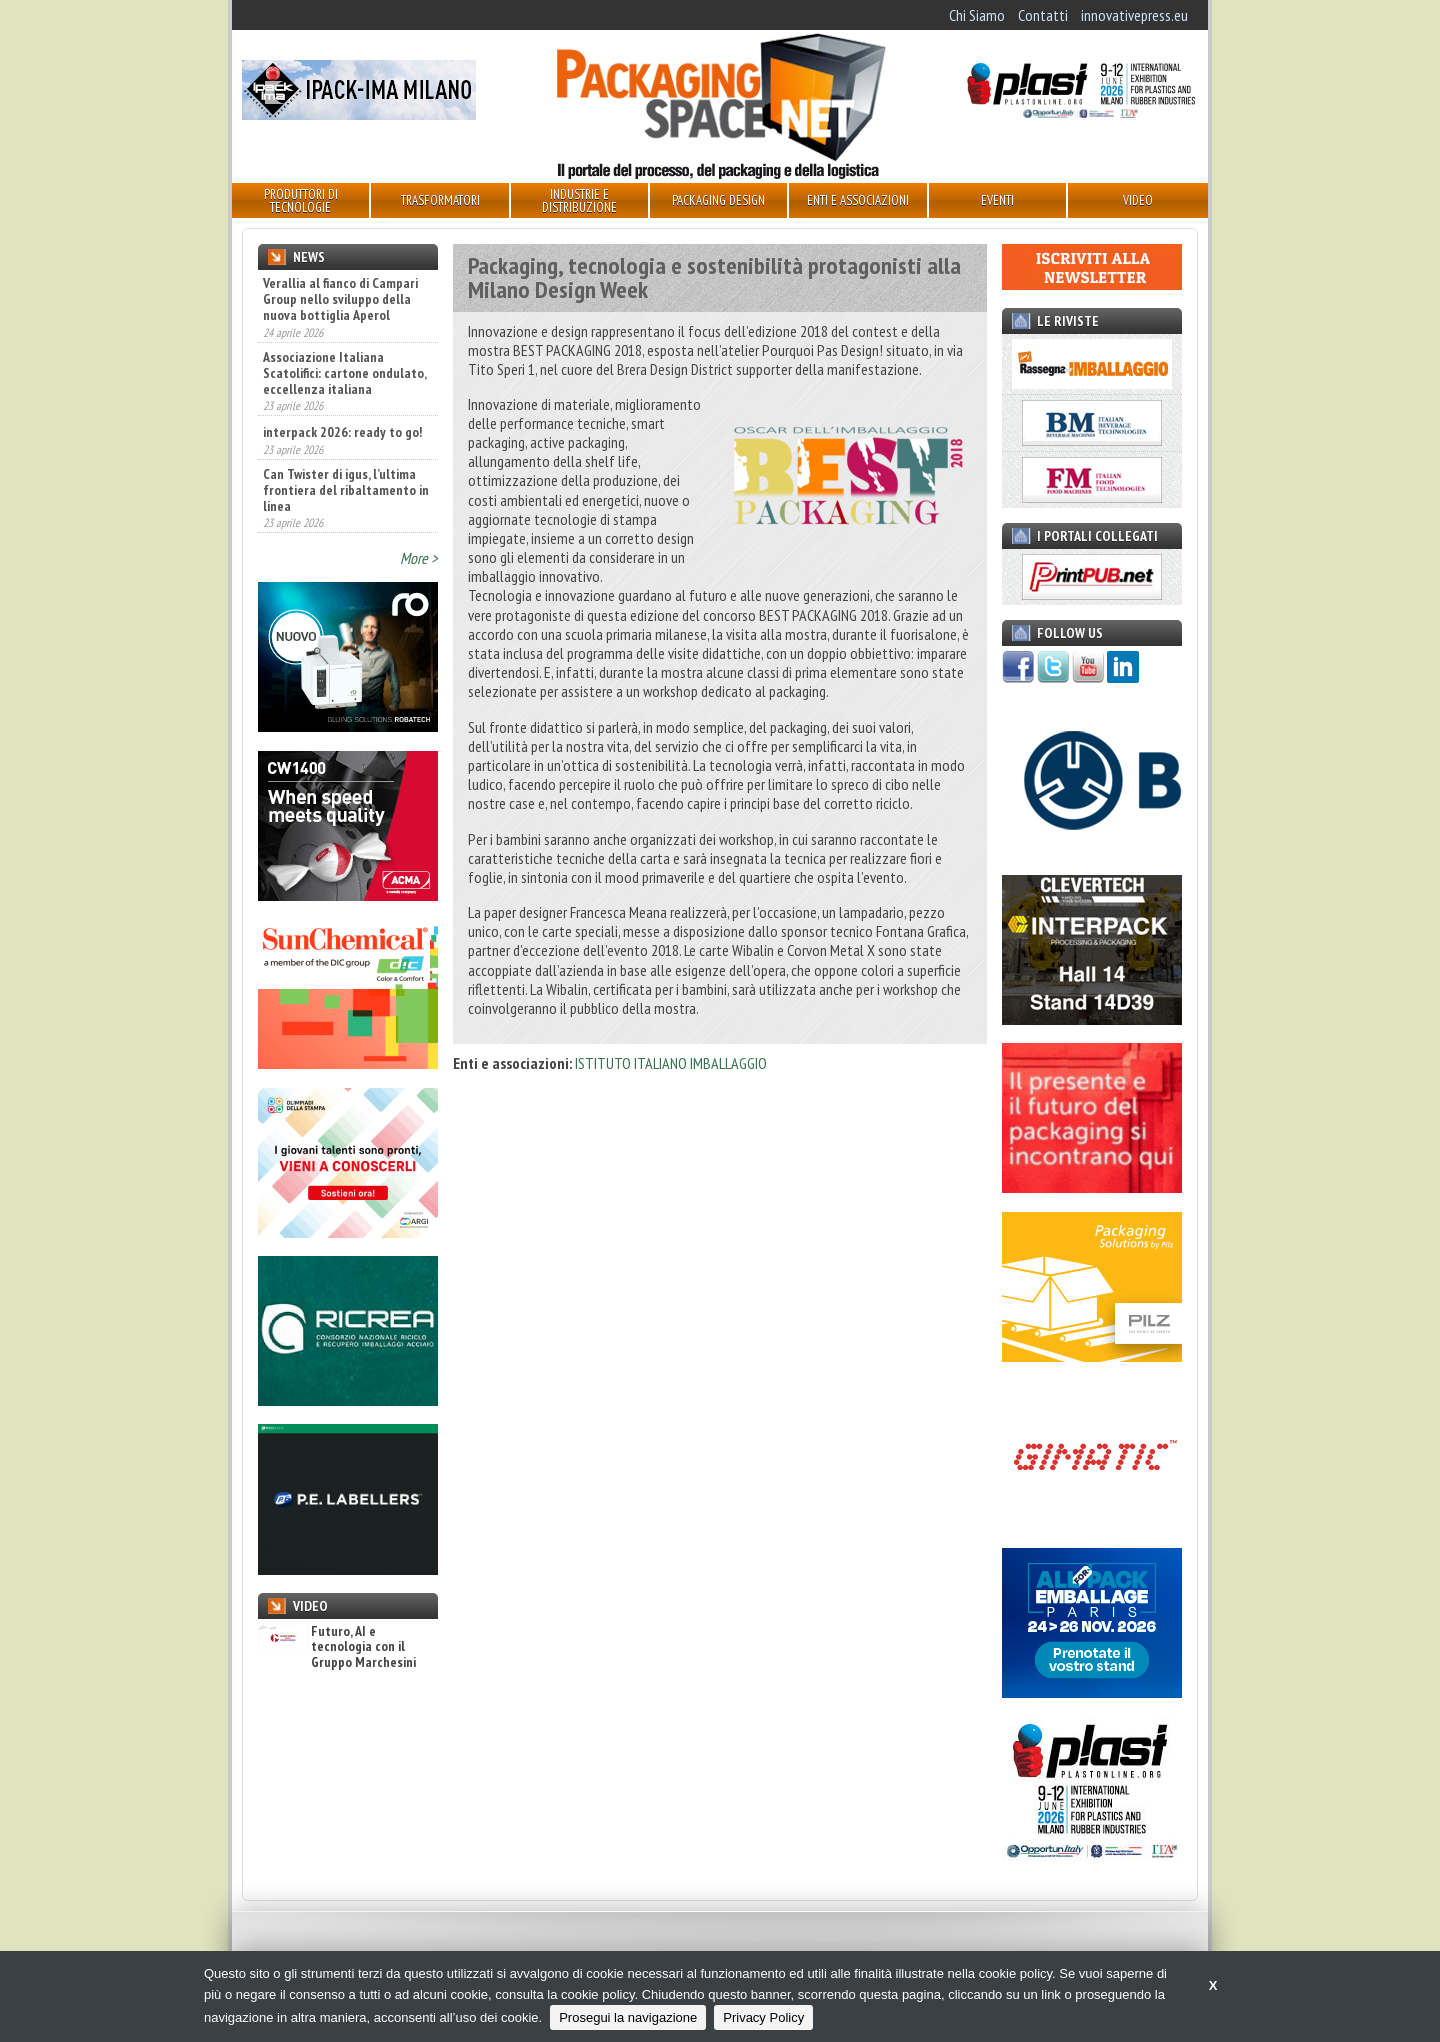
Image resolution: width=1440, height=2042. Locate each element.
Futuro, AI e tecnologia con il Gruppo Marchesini (337, 1647)
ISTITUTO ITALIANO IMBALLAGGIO (671, 1063)
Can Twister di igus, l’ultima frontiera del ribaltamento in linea (346, 490)
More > (419, 558)
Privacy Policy (763, 2017)
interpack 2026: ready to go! (342, 432)
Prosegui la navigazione (628, 2017)
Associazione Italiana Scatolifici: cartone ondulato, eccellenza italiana (344, 373)
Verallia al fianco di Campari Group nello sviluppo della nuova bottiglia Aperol (340, 299)
